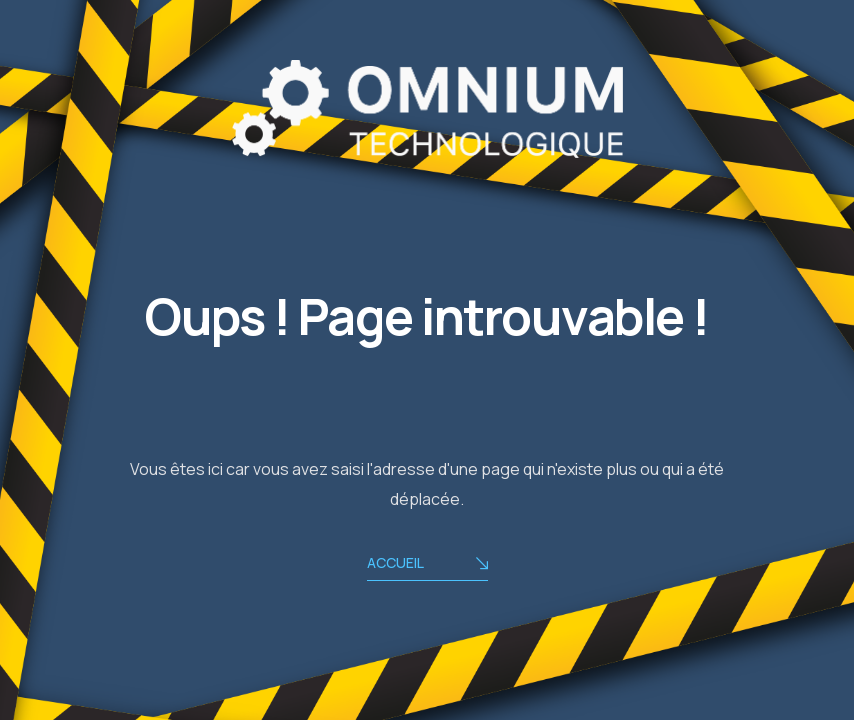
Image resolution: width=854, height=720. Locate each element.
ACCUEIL (427, 564)
